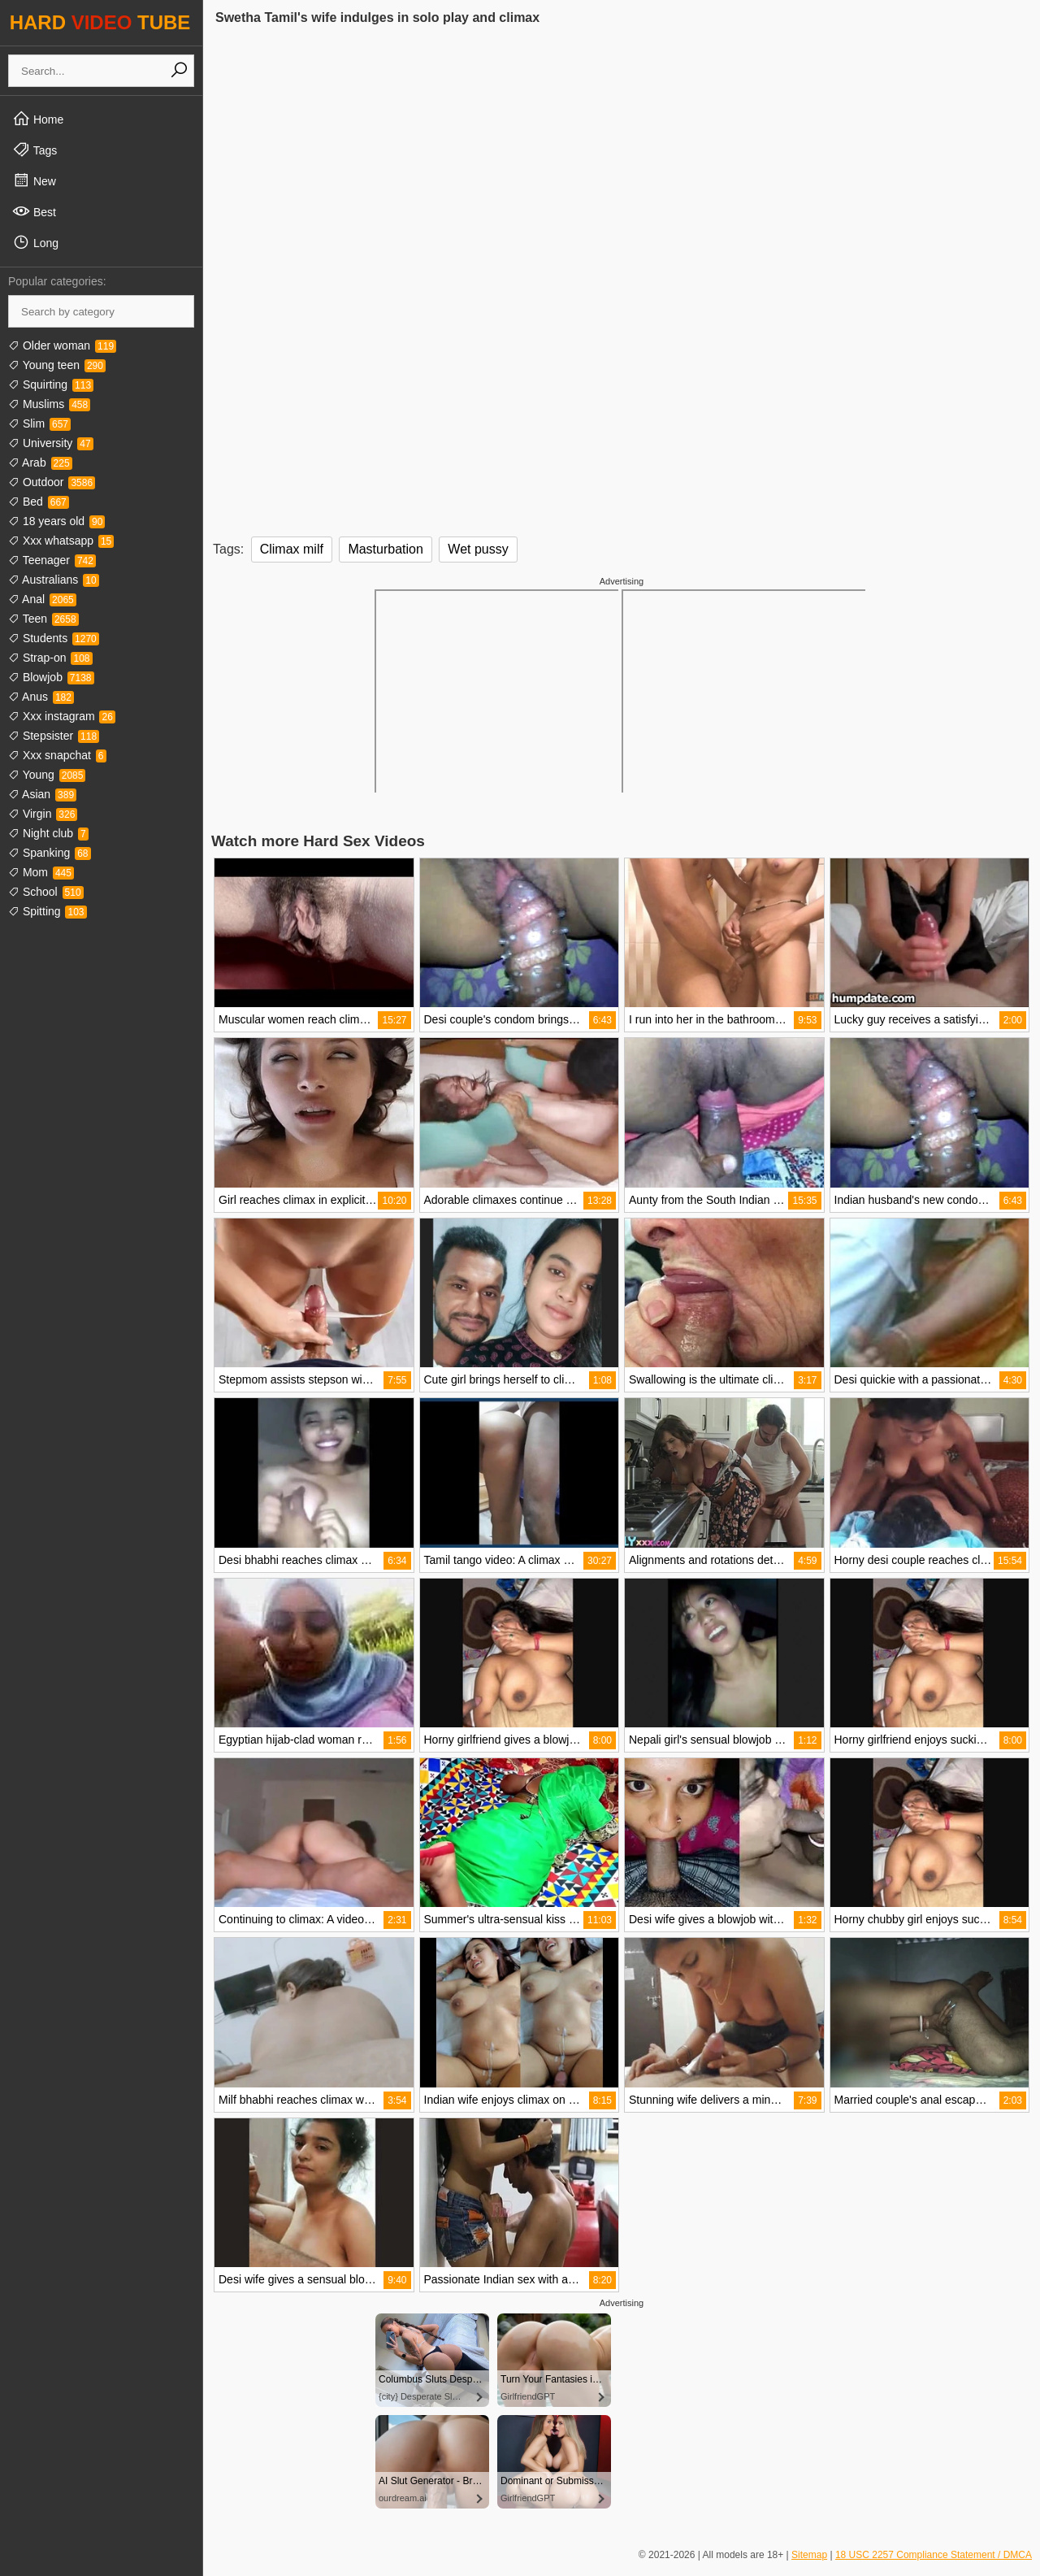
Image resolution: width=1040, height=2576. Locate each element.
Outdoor (51, 482)
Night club (48, 833)
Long (35, 242)
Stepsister (53, 735)
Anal (42, 599)
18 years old (56, 521)
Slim (39, 423)
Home (37, 119)
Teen (43, 618)
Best (34, 211)
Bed (38, 501)
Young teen (57, 364)
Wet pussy (478, 549)
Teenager (52, 560)
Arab (40, 462)
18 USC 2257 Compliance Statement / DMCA (933, 2555)
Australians (53, 579)
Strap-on (50, 657)
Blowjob (51, 677)
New (34, 180)
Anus (41, 696)
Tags (34, 150)
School (46, 891)
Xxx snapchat (57, 755)
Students (53, 638)
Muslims (49, 404)
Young (46, 774)
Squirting (50, 384)
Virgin (42, 813)
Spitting (47, 911)
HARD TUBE (100, 22)
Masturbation (385, 549)
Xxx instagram (61, 716)
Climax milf (291, 549)
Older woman (62, 345)
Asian (42, 794)
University (50, 443)
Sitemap (809, 2555)
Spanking (49, 852)
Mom (41, 872)
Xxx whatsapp (61, 540)
